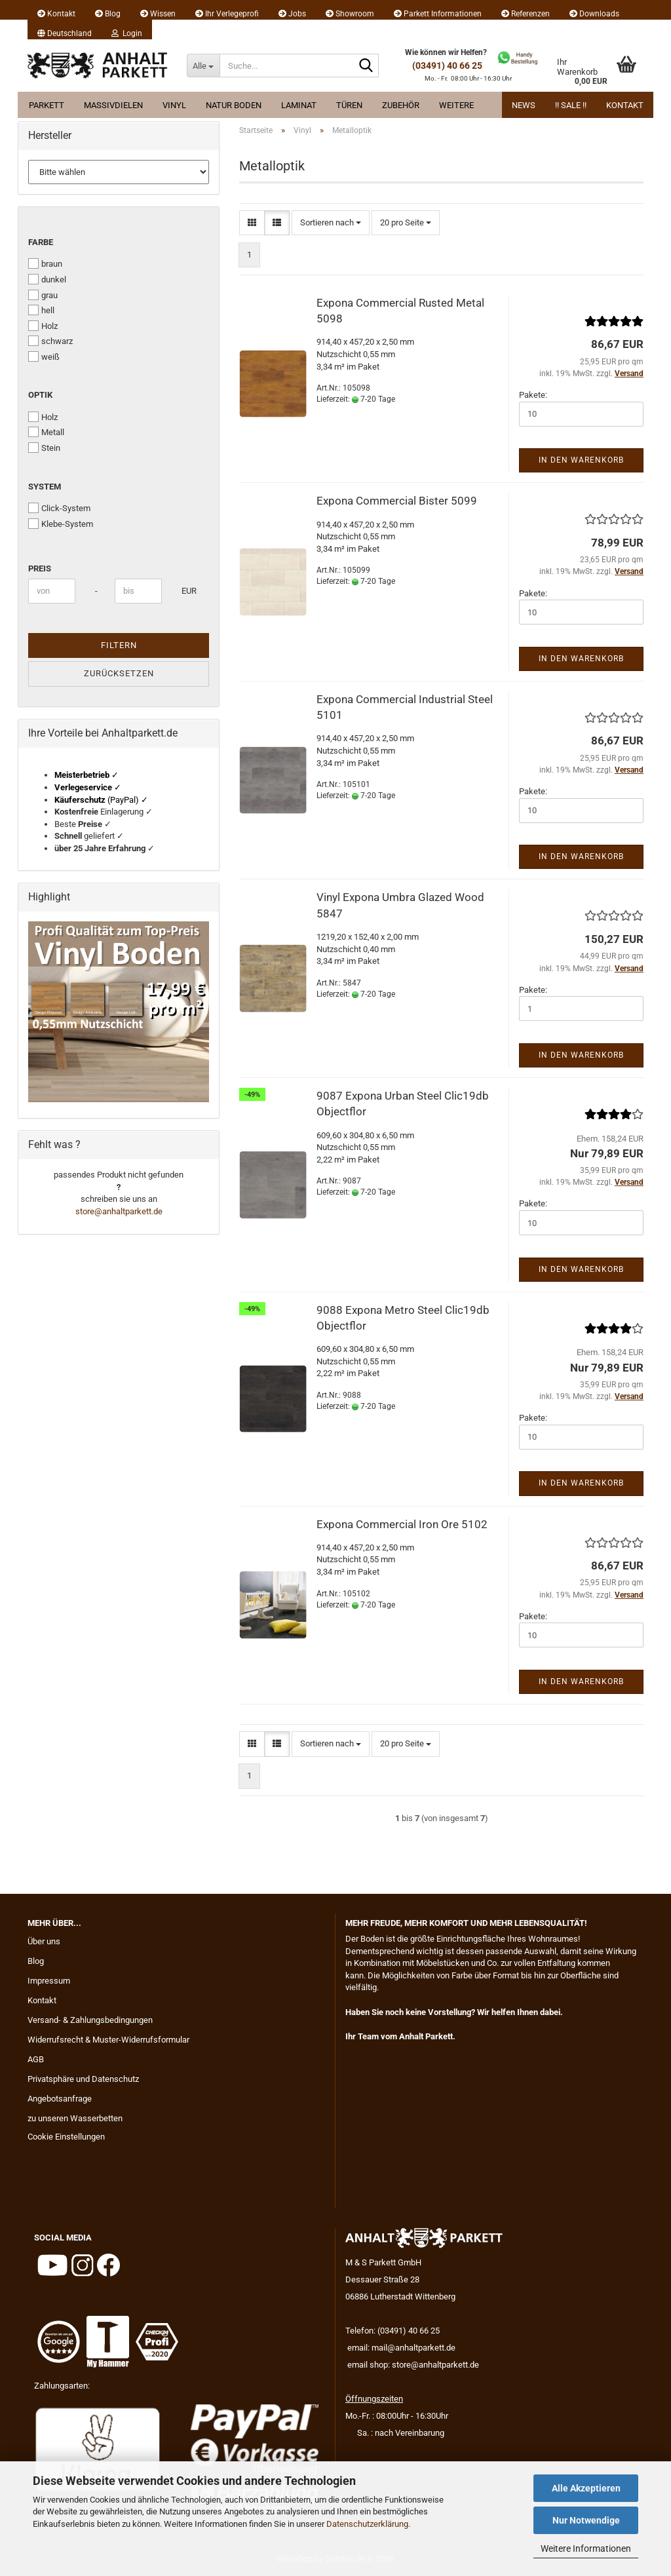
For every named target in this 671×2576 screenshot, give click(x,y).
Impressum (49, 1981)
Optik (40, 395)
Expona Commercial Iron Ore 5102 (402, 1524)
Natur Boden (233, 105)
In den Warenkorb (581, 460)
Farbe (40, 242)
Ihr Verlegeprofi (227, 13)
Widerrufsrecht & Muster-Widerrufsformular (108, 2040)
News (523, 105)
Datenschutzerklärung (367, 2524)
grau (43, 295)
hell (41, 310)
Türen (349, 105)
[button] (65, 29)
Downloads (594, 13)
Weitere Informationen (586, 2548)
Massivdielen (113, 105)
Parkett (46, 105)
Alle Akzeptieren (586, 2488)
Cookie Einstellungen (66, 2137)
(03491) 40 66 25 (447, 65)
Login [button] (126, 33)
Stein (44, 447)
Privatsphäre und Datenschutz (83, 2079)
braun (45, 263)
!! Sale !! (570, 105)
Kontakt (56, 13)
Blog (108, 13)
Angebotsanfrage (60, 2099)
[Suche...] (203, 65)
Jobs (292, 13)
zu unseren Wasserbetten (75, 2118)
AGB (36, 2059)
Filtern (119, 645)
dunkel (47, 279)
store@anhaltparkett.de (119, 1211)
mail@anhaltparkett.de (413, 2348)
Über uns (44, 1941)
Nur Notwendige (586, 2520)
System (44, 486)
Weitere (456, 105)
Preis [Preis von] (39, 568)
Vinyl (174, 105)
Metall (46, 432)
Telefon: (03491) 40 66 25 (392, 2331)
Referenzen (525, 13)
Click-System (59, 508)
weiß (44, 356)
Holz (43, 325)
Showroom (350, 13)
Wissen (158, 13)
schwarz (50, 341)
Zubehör (400, 105)
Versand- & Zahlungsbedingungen (90, 2020)
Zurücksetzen (119, 673)
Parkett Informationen (438, 13)
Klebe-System (60, 523)
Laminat (298, 105)
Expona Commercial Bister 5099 (396, 500)
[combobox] (331, 223)
